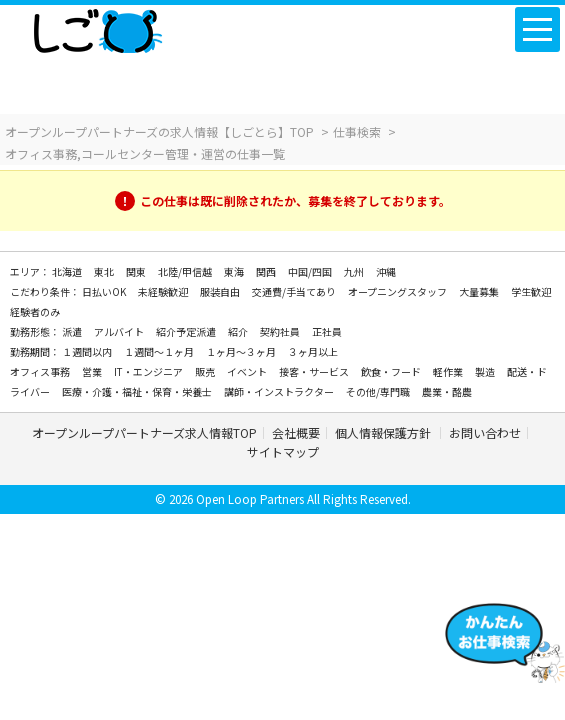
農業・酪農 (447, 391)
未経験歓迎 (164, 291)
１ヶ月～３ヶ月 (242, 351)
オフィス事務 (41, 371)
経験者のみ (35, 311)
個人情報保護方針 (384, 432)
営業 (93, 371)
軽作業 (449, 371)
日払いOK (105, 291)
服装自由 (221, 291)
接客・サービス (315, 371)
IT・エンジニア (149, 371)
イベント (248, 371)
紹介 (239, 331)
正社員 (327, 331)
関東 (137, 271)
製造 (486, 371)
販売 (206, 371)
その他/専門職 (379, 391)
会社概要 (296, 432)
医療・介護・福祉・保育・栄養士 (138, 391)
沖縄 (386, 271)
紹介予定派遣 (187, 331)
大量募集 (480, 291)
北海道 (68, 271)
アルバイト (120, 331)
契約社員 (281, 331)
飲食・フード (392, 371)
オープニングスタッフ (398, 291)
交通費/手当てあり (295, 291)
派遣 (73, 331)
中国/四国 (311, 271)
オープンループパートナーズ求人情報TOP (144, 432)
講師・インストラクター (280, 391)
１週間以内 (88, 351)
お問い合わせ (485, 432)
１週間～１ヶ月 (160, 351)
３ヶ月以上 (313, 351)
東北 (105, 271)
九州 (355, 271)
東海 (235, 271)
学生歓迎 (531, 291)
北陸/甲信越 (186, 271)
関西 (267, 271)
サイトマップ (283, 451)
